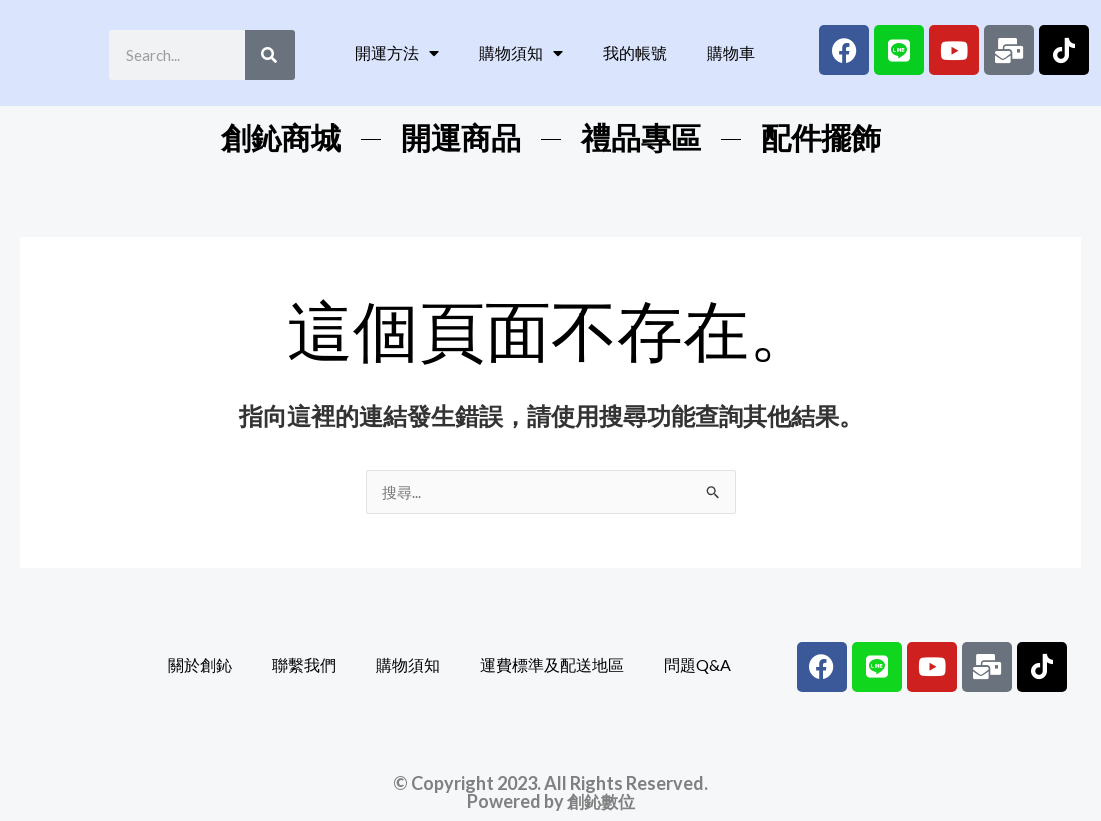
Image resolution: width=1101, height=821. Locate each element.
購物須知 (521, 53)
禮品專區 (641, 138)
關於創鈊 (200, 665)
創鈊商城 (281, 138)
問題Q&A (697, 665)
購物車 (731, 52)
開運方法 (397, 53)
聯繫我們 (304, 665)
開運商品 (461, 138)
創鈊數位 (601, 802)
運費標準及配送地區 (552, 665)
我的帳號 (635, 52)
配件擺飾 (821, 138)
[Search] (270, 55)
